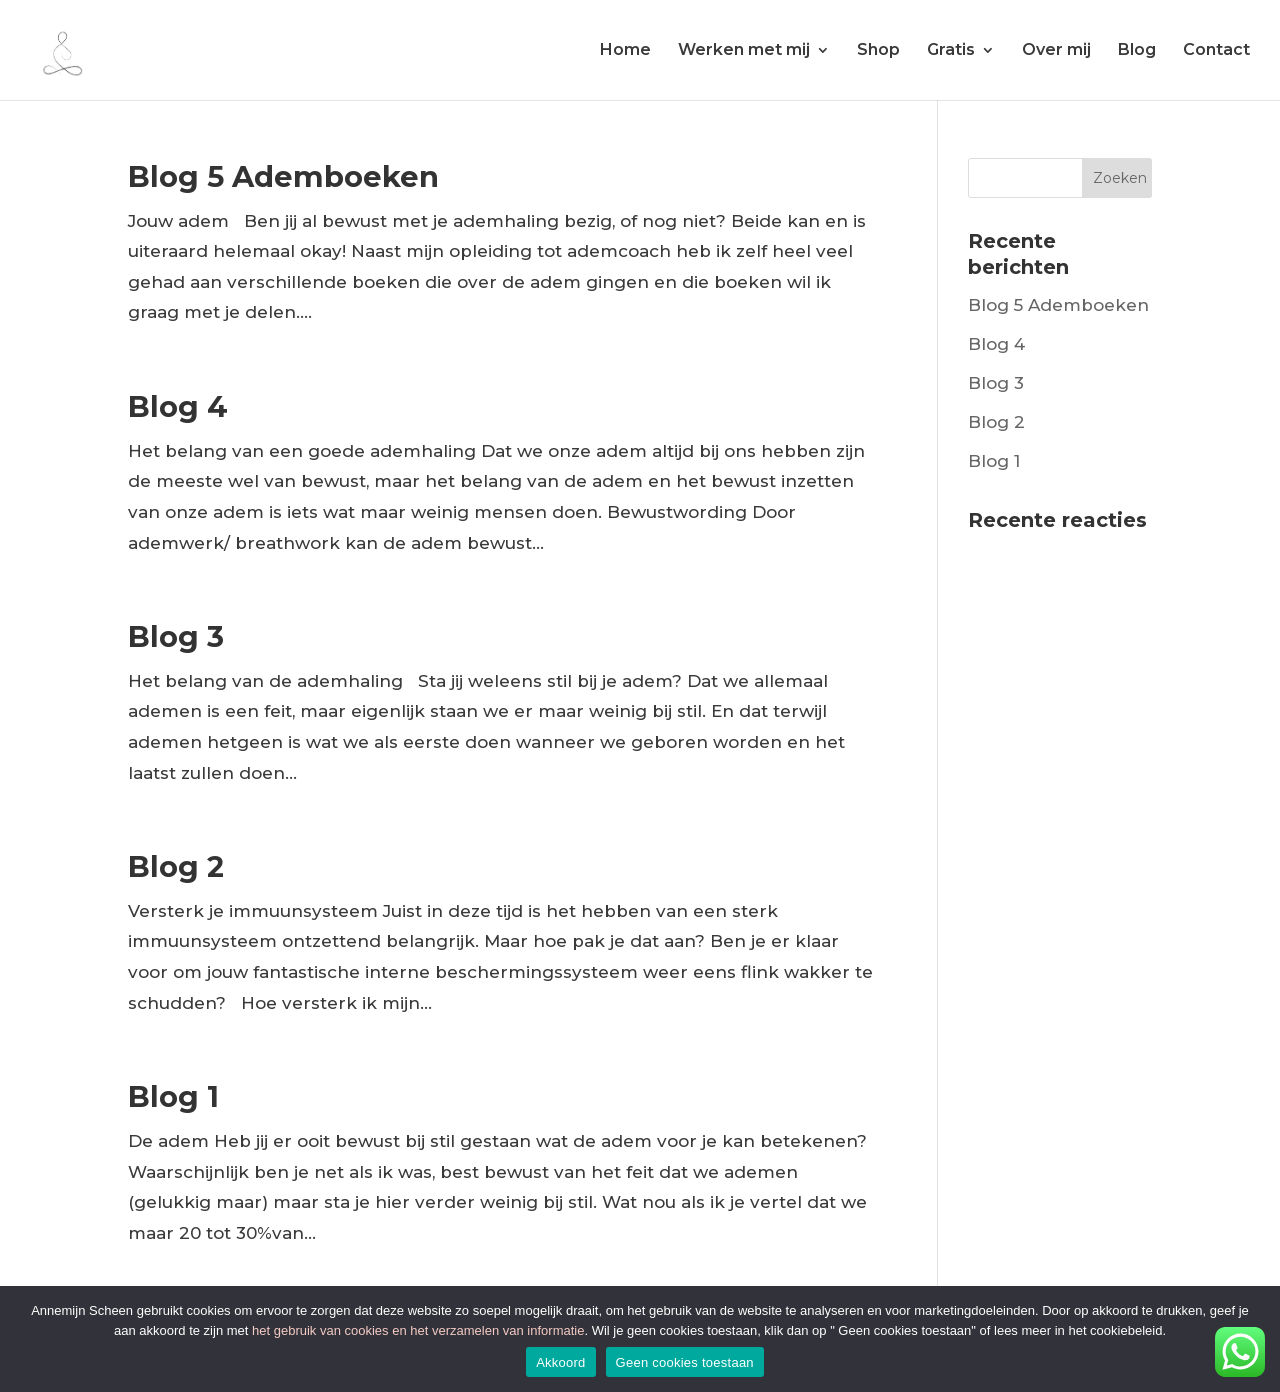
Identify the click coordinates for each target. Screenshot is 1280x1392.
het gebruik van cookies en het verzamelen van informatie (418, 1330)
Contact (1216, 51)
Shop (878, 51)
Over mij (1056, 51)
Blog (1137, 51)
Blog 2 (176, 866)
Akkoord (560, 1362)
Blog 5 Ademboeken (283, 176)
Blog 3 (176, 636)
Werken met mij (744, 51)
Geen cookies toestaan (685, 1362)
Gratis (951, 51)
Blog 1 (173, 1096)
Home (625, 51)
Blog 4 (178, 406)
